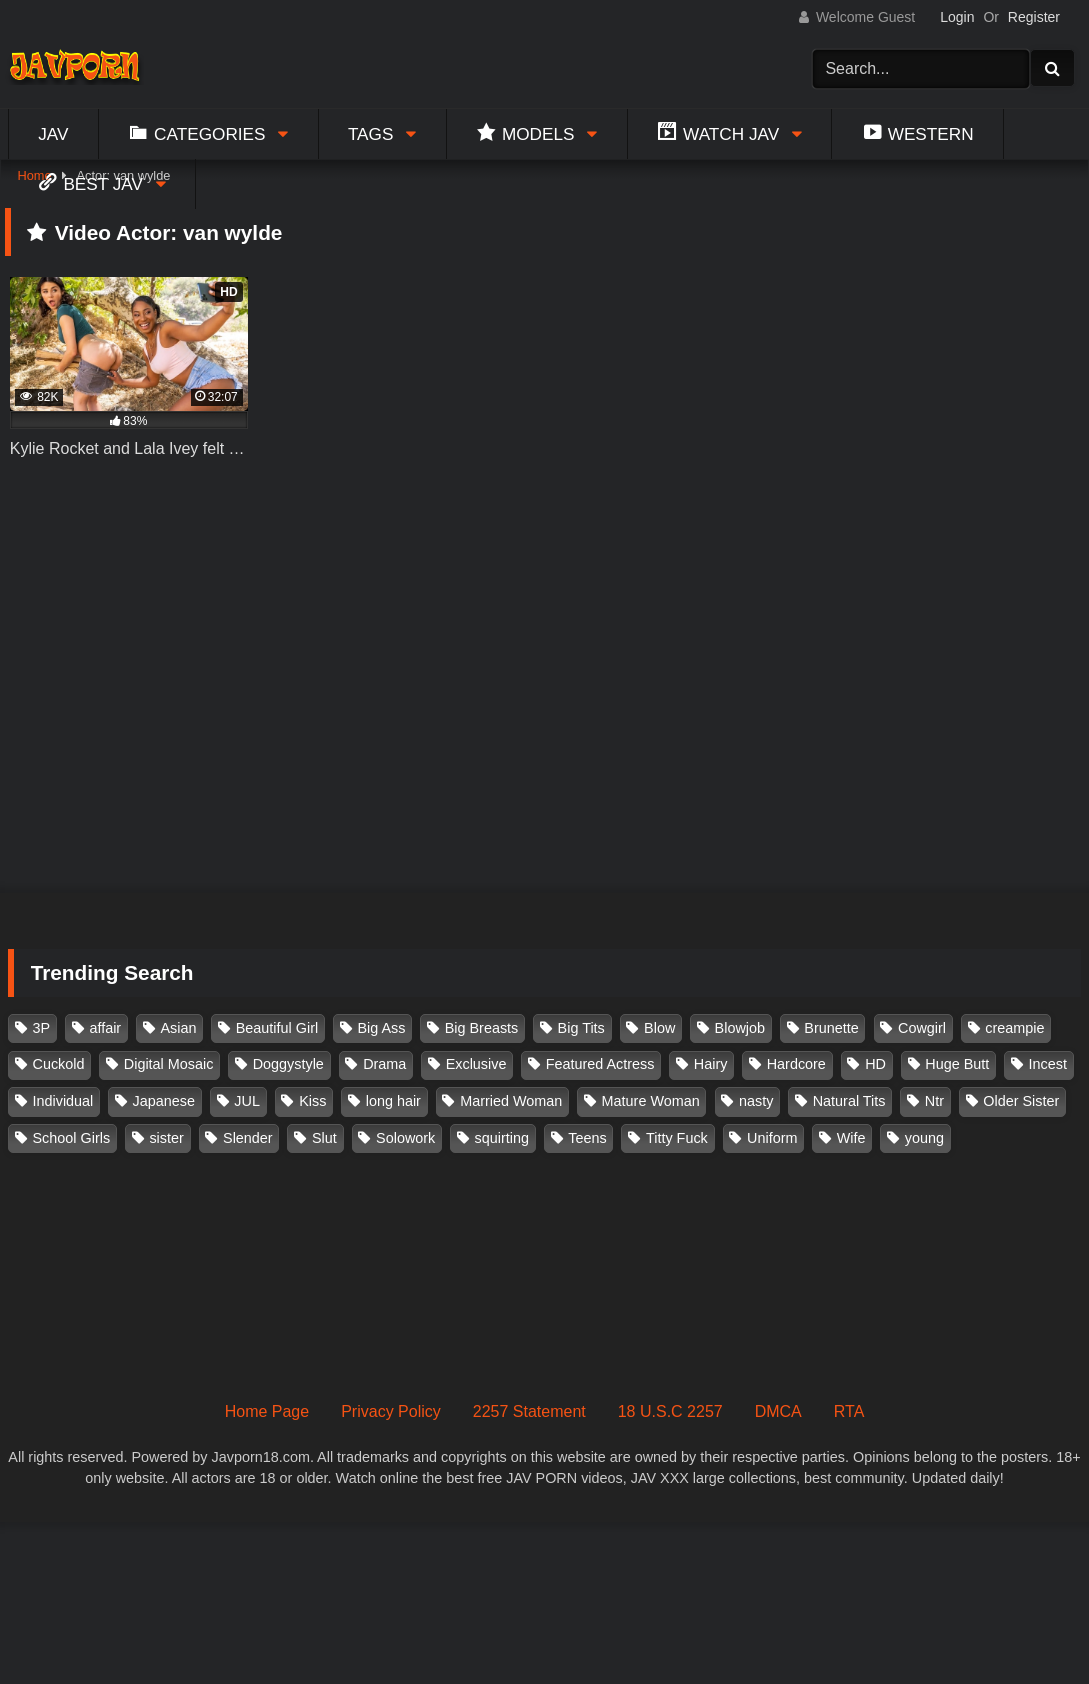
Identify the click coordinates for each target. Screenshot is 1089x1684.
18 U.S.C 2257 (670, 1411)
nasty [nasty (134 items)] (756, 1101)
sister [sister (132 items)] (166, 1138)
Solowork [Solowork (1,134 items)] (405, 1138)
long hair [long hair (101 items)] (393, 1101)
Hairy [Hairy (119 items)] (711, 1064)
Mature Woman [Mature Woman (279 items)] (651, 1101)
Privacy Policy (391, 1411)
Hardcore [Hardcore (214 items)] (796, 1064)
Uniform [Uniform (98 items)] (772, 1138)
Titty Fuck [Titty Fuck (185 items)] (677, 1138)
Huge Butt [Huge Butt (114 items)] (957, 1064)
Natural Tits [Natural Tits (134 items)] (849, 1101)
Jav (53, 134)
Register (1034, 17)
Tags (371, 134)
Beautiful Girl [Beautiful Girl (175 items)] (277, 1028)
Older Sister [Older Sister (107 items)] (1021, 1101)
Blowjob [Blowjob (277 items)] (740, 1028)
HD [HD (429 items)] (875, 1064)
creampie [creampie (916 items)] (1014, 1028)
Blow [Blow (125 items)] (659, 1028)
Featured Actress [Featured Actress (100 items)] (600, 1064)
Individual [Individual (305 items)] (63, 1101)
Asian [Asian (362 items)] (178, 1028)
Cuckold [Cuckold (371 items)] (59, 1064)
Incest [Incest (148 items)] (1048, 1064)
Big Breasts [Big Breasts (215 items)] (482, 1028)
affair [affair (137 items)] (105, 1028)
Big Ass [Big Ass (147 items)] (381, 1028)
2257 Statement (529, 1411)
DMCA (778, 1411)
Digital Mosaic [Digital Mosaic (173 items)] (169, 1064)
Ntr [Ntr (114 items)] (934, 1101)
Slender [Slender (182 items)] (248, 1138)
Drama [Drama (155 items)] (384, 1064)
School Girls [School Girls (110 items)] (72, 1138)
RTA (849, 1411)
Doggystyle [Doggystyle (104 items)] (288, 1064)
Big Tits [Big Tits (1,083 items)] (581, 1028)
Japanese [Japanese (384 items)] (164, 1101)
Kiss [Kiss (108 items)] (312, 1101)
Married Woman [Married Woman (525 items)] (511, 1101)
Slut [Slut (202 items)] (324, 1138)
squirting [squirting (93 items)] (502, 1138)
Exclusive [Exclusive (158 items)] (476, 1064)
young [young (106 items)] (924, 1138)
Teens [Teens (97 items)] (587, 1138)
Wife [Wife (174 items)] (851, 1138)
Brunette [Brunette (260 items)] (831, 1028)
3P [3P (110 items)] (42, 1028)
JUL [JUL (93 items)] (247, 1101)
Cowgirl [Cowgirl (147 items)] (922, 1028)
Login (957, 17)
